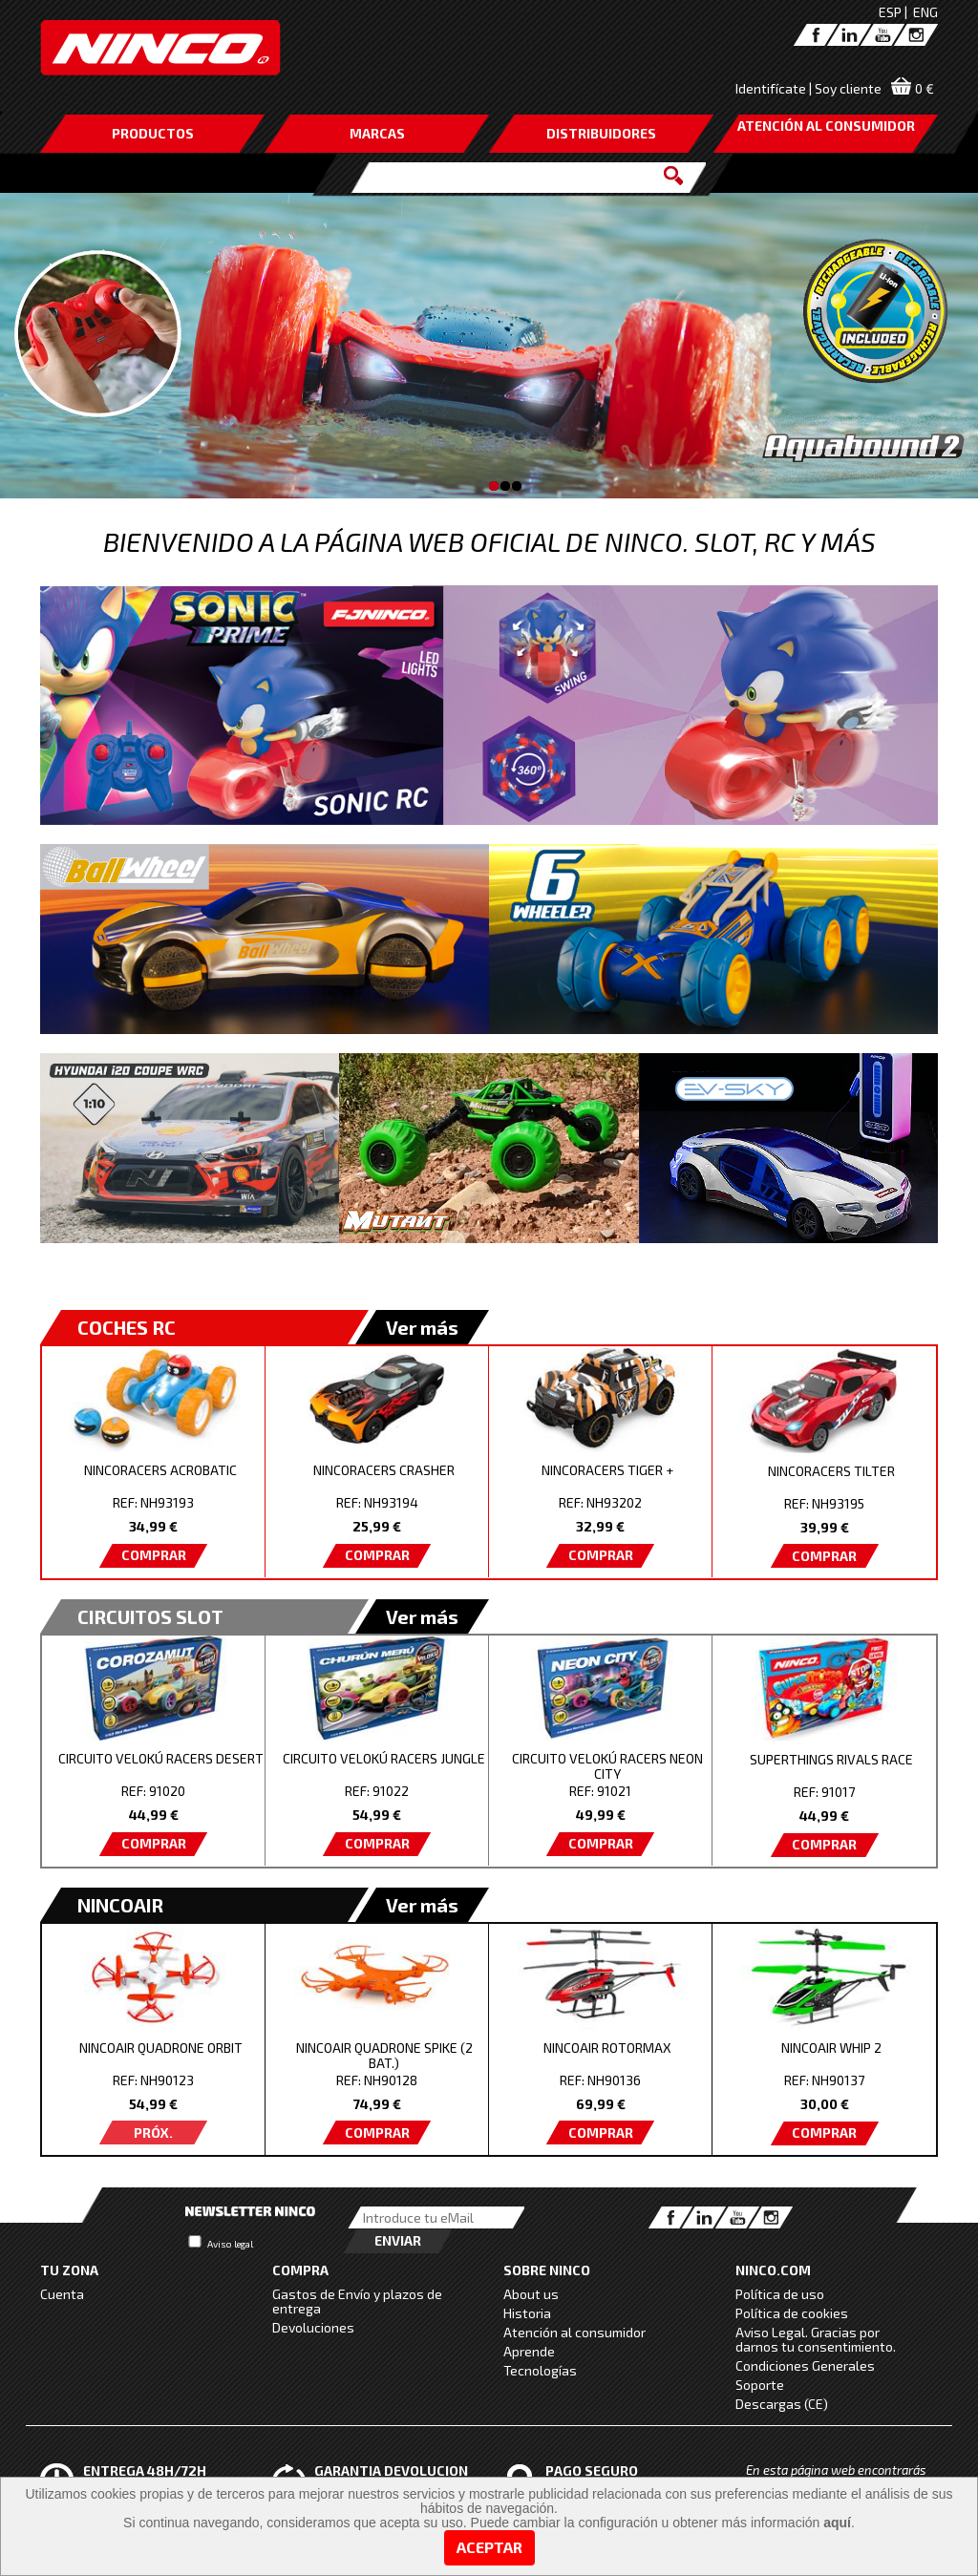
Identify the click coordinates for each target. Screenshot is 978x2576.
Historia (527, 2313)
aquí (837, 2522)
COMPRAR (153, 1555)
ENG (925, 12)
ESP (890, 12)
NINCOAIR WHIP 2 (831, 2047)
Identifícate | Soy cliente (808, 88)
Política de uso (779, 2294)
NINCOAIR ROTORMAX (607, 2047)
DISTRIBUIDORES (601, 133)
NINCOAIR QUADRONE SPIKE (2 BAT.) (384, 2055)
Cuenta (62, 2294)
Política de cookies (791, 2313)
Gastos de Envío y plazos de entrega (357, 2301)
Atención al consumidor (574, 2332)
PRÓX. (153, 2132)
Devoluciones (313, 2327)
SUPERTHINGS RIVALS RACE (831, 1759)
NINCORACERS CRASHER (384, 1470)
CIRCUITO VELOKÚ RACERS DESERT (161, 1758)
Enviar (397, 2240)
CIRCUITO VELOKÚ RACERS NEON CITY (607, 1766)
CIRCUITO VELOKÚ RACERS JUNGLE (384, 1758)
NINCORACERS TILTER (831, 1471)
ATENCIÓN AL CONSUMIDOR (826, 125)
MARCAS (377, 133)
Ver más (422, 1327)
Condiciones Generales (805, 2365)
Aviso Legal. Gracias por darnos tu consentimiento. (815, 2339)
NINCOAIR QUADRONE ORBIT (161, 2047)
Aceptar (489, 2547)
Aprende (529, 2351)
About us (531, 2294)
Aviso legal (230, 2243)
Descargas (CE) (781, 2404)
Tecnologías (540, 2370)
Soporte (759, 2384)
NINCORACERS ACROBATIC (160, 1470)
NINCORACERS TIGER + (607, 1470)
